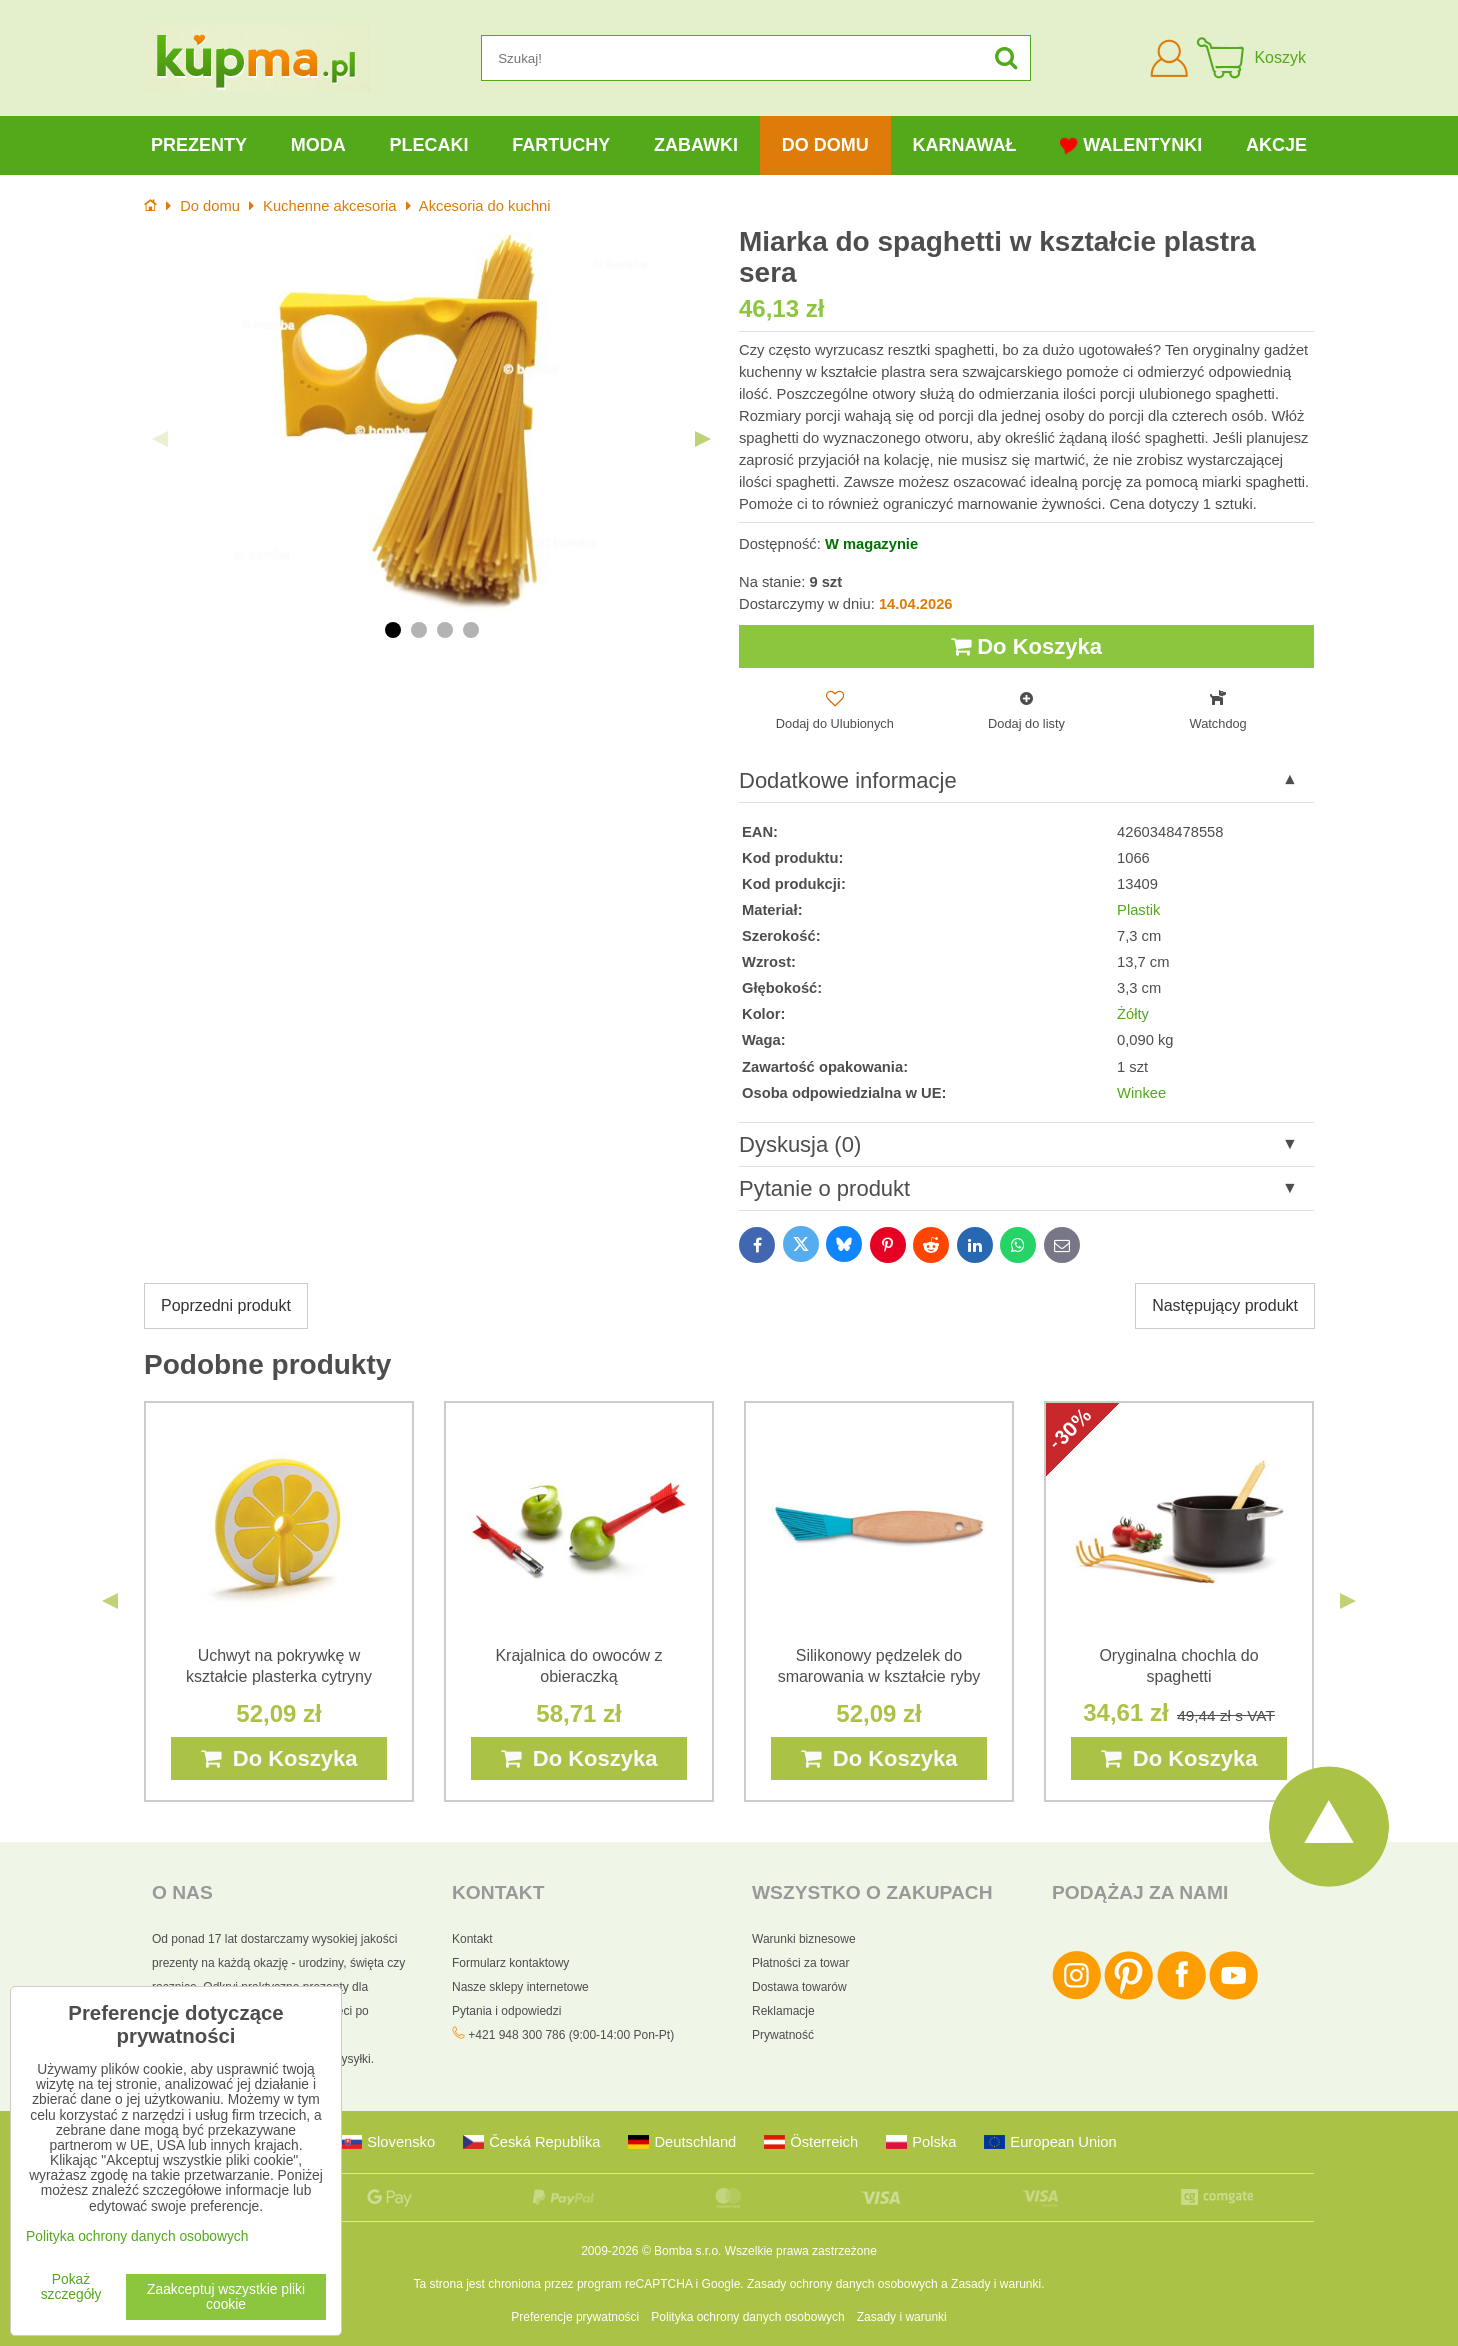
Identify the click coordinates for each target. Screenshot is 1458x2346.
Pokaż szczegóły (71, 2287)
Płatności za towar (800, 1963)
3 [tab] (445, 630)
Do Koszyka (1026, 646)
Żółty (1133, 1014)
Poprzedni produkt (226, 1305)
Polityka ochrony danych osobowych (747, 2317)
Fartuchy (561, 145)
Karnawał (964, 145)
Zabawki (696, 145)
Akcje (1276, 145)
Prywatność (783, 2035)
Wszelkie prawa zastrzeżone (801, 2251)
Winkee (1141, 1093)
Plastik (1138, 910)
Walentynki (1131, 145)
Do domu (825, 145)
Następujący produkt (1225, 1305)
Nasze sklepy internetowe (520, 1987)
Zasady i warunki (996, 2284)
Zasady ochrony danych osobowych (842, 2284)
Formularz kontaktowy (510, 1963)
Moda (318, 145)
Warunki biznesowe (804, 1939)
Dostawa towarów (799, 1987)
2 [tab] (419, 630)
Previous (160, 439)
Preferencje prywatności (575, 2317)
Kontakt (472, 1939)
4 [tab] (471, 630)
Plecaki (428, 145)
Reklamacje (783, 2011)
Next (703, 439)
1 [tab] (393, 630)
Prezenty (199, 145)
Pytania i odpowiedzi (506, 2011)
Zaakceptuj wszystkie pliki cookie (226, 2297)
